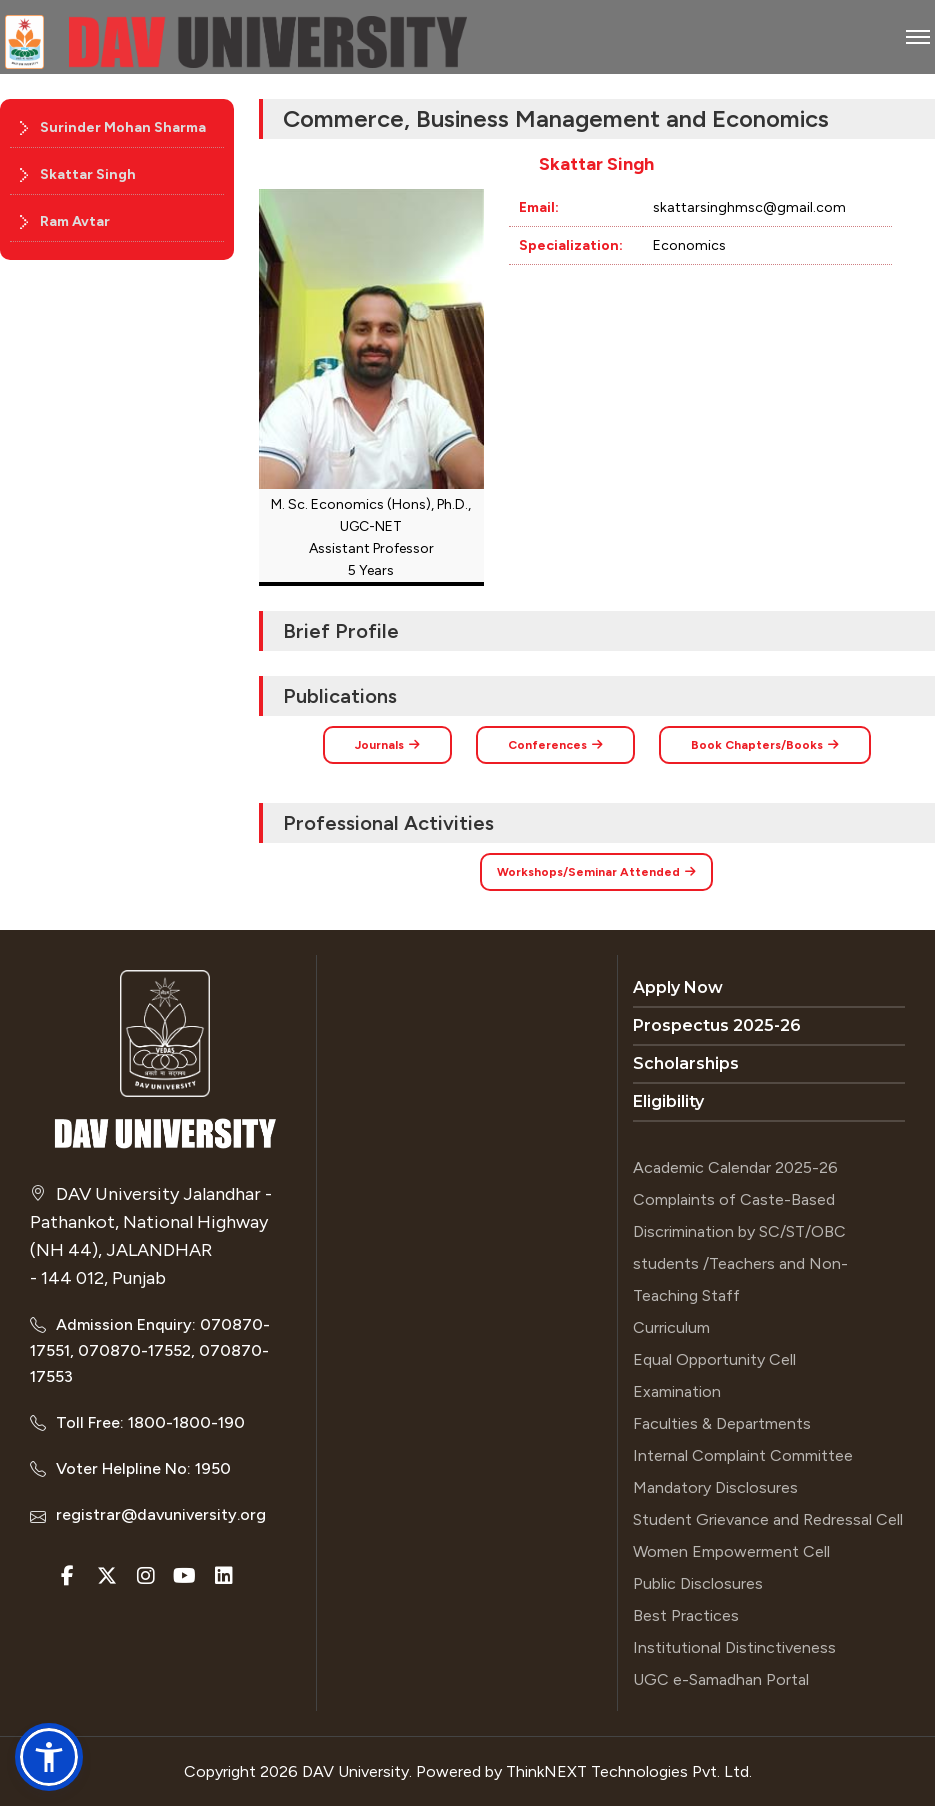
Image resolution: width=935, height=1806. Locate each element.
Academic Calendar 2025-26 (735, 1167)
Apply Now (678, 987)
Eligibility (668, 1101)
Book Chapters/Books (765, 745)
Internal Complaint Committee (743, 1455)
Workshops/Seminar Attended (596, 872)
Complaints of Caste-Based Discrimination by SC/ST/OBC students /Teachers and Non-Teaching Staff (740, 1247)
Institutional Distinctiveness (734, 1647)
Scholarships (686, 1063)
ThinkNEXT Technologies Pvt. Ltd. (629, 1771)
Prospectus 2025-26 (717, 1025)
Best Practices (686, 1615)
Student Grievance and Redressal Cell (768, 1519)
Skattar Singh (88, 174)
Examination (677, 1391)
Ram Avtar (75, 221)
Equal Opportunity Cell (714, 1359)
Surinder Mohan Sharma (123, 127)
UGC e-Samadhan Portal (721, 1679)
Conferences (555, 745)
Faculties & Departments (722, 1423)
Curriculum (671, 1327)
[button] (49, 1757)
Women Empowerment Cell (731, 1551)
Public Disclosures (698, 1583)
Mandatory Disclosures (715, 1487)
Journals (387, 745)
